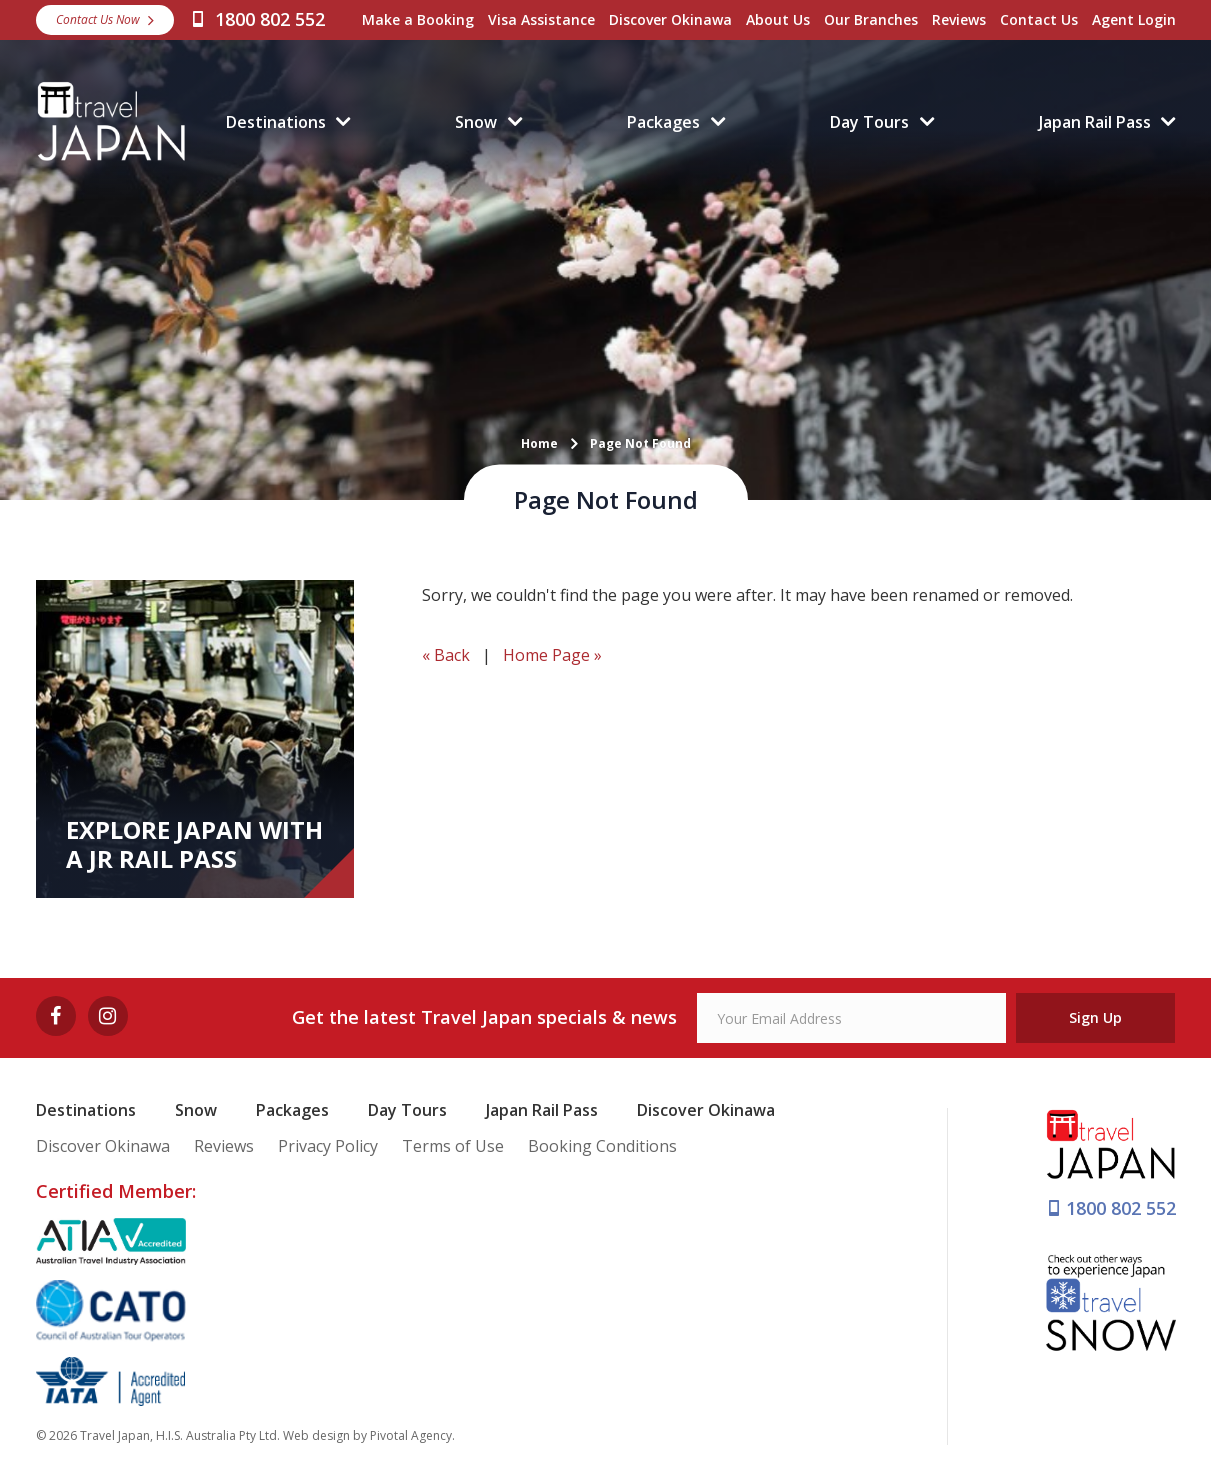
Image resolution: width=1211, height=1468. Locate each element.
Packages (663, 122)
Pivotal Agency (411, 1435)
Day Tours (869, 122)
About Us (778, 19)
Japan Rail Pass (1095, 122)
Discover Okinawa (670, 19)
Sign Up (1095, 1017)
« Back (446, 655)
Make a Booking (418, 19)
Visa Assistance (541, 19)
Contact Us (1039, 19)
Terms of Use (453, 1146)
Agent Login (1134, 19)
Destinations (276, 122)
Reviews (959, 19)
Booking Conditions (602, 1146)
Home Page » (552, 655)
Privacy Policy (328, 1146)
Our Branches (871, 19)
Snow (476, 122)
